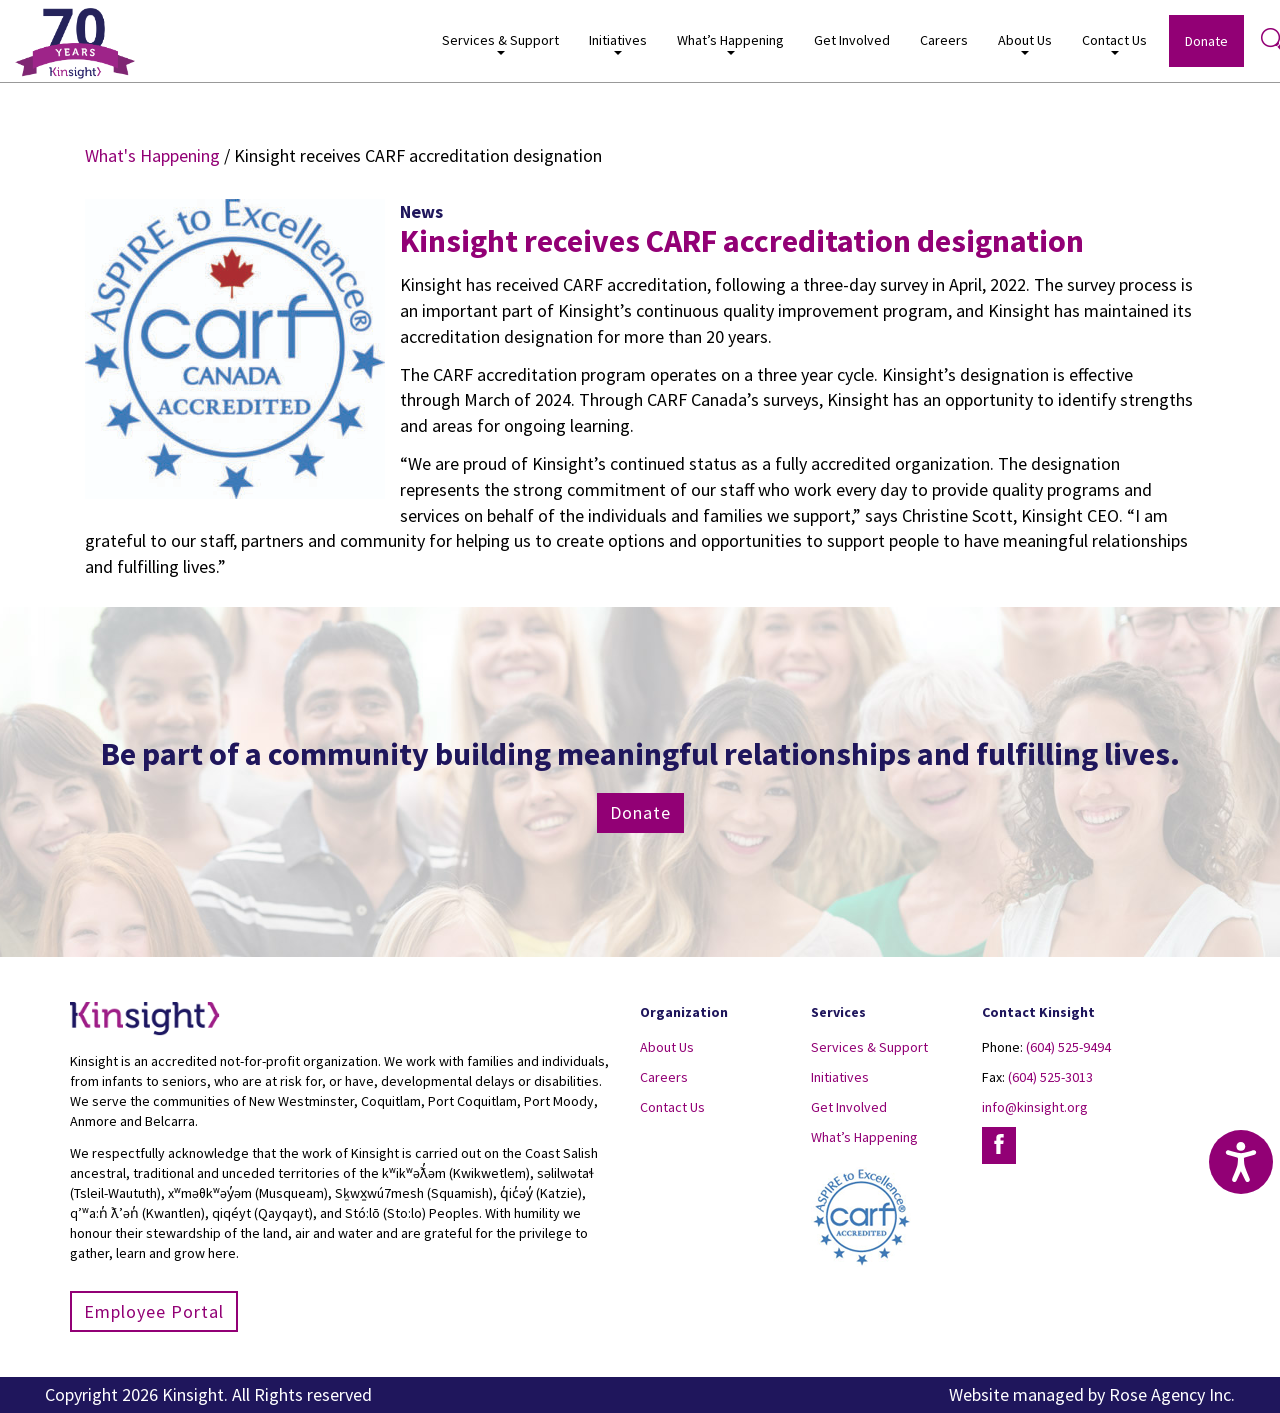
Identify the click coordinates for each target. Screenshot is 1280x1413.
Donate (1206, 41)
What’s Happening (730, 43)
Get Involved (852, 40)
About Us (1025, 43)
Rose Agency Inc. (1172, 1394)
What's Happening (152, 155)
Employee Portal (154, 1311)
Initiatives (618, 43)
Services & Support (500, 43)
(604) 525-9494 (1068, 1047)
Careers (944, 40)
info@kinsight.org (1035, 1107)
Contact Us (1114, 43)
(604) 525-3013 (1050, 1077)
